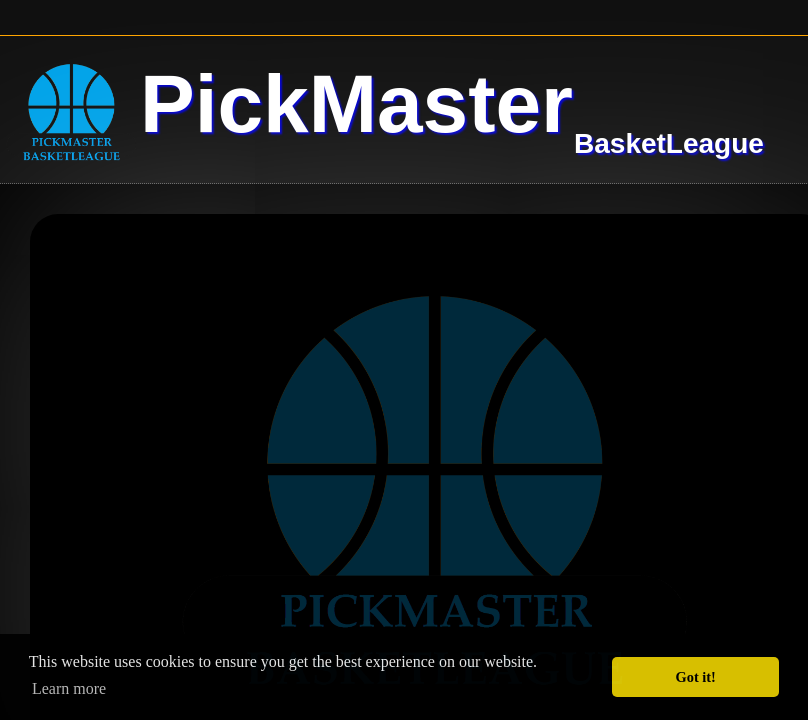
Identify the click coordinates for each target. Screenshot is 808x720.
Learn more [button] (69, 688)
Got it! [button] (696, 677)
